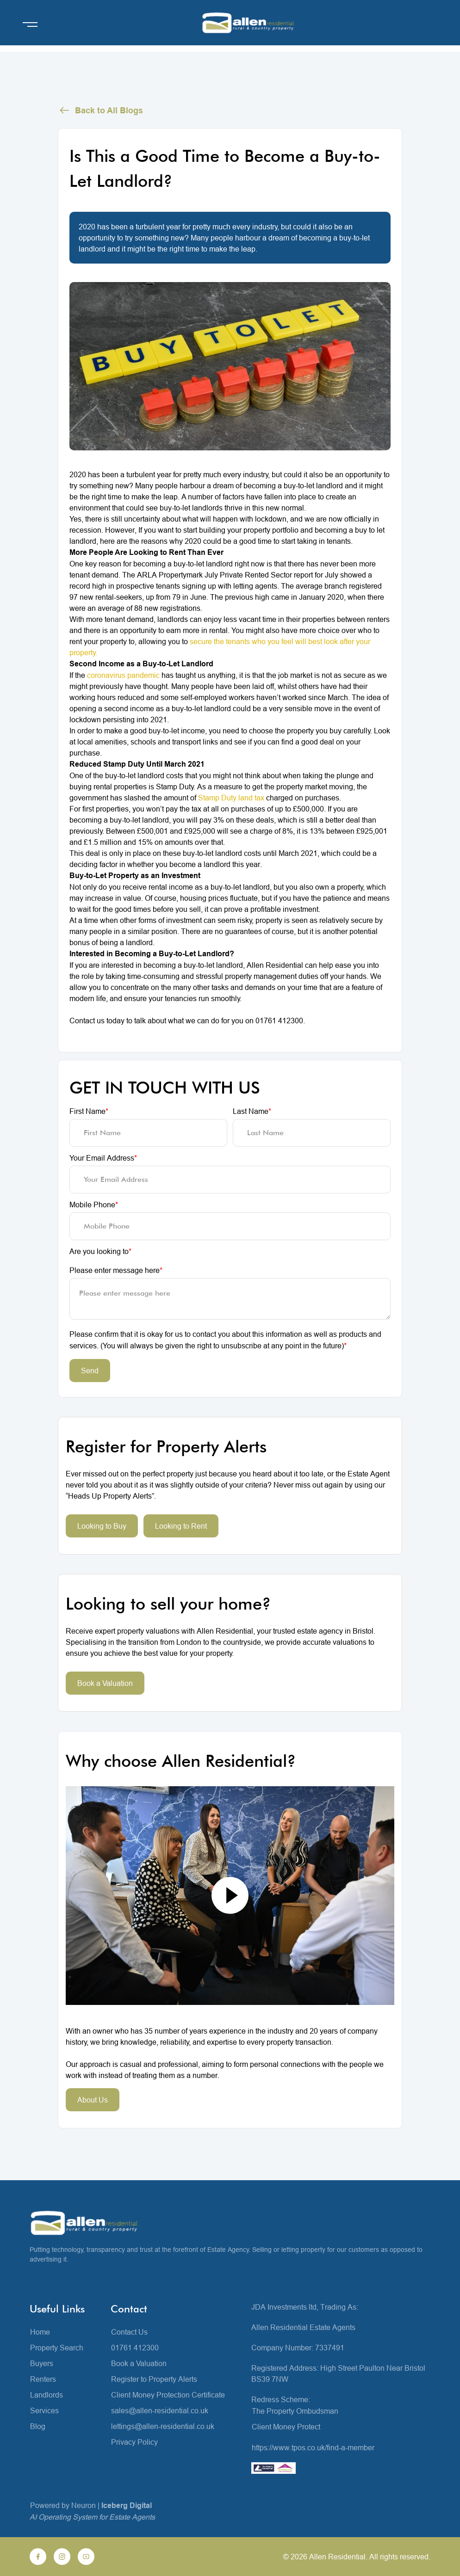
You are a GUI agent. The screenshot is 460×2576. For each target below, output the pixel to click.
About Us (92, 2100)
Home (40, 2332)
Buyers (41, 2363)
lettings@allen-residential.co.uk (162, 2426)
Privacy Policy (134, 2442)
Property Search (56, 2347)
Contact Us (129, 2332)
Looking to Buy (101, 1526)
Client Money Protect (286, 2426)
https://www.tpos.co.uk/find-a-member (313, 2447)
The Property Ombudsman (295, 2411)
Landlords (46, 2395)
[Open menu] (30, 24)
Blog (37, 2426)
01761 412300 (135, 2347)
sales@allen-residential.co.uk (159, 2410)
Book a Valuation (105, 1683)
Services (44, 2410)
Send (90, 1370)
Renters (43, 2379)
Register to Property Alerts (154, 2379)
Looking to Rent (181, 1526)
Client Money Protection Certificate (168, 2395)
